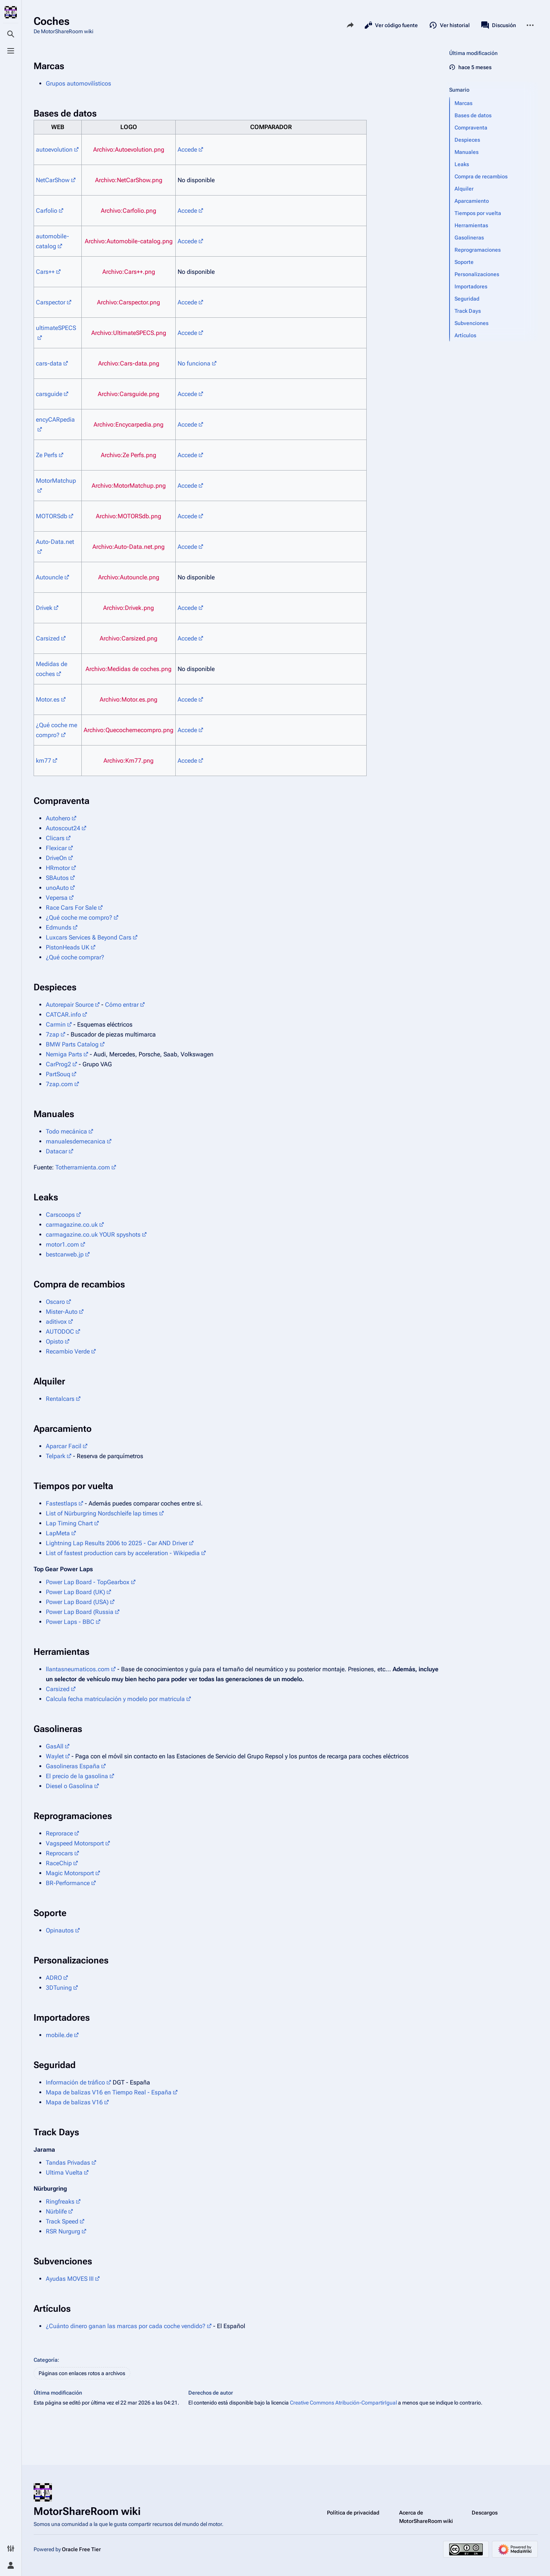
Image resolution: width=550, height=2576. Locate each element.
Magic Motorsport (70, 1873)
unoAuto (57, 887)
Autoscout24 (63, 828)
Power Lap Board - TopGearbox (87, 1582)
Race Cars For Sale (71, 907)
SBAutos (57, 877)
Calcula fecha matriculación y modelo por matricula (115, 1699)
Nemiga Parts (64, 1054)
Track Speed (62, 2221)
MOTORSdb (51, 516)
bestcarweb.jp (65, 1254)
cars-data (49, 363)
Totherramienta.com (82, 1167)
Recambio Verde (68, 1351)
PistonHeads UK (67, 947)
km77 (43, 760)
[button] (494, 103)
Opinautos (60, 1930)
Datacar (56, 1151)
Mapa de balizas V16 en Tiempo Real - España (108, 2092)
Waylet (55, 1756)
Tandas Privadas (68, 2162)
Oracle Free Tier (81, 2549)
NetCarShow (53, 180)
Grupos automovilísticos (78, 83)
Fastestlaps (61, 1503)
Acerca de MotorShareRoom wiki (426, 2517)
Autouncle (49, 577)
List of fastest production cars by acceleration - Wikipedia (123, 1553)
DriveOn (56, 858)
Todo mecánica (66, 1131)
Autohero (58, 818)
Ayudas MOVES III (70, 2278)
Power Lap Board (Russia (79, 1611)
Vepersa (57, 897)
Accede (187, 149)
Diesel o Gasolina (69, 1786)
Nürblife (56, 2211)
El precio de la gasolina (77, 1776)
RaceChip (59, 1863)
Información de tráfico (75, 2082)
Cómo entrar (122, 1004)
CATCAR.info (63, 1014)
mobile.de (59, 2035)
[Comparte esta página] (350, 25)
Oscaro (55, 1301)
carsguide (49, 394)
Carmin (56, 1024)
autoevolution (54, 149)
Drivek (44, 607)
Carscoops (60, 1214)
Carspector (50, 302)
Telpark (55, 1456)
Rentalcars (60, 1398)
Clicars (55, 838)
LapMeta (58, 1533)
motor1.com (62, 1244)
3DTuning (59, 1987)
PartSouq (58, 1074)
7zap (52, 1034)
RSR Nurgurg (63, 2231)
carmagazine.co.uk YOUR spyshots (93, 1234)
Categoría (46, 2360)
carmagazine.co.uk (72, 1224)
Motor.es (48, 699)
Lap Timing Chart (69, 1523)
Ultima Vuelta (64, 2172)
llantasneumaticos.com (78, 1669)
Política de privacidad (353, 2513)
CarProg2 (58, 1064)
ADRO (54, 1977)
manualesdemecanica (75, 1141)
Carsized (48, 638)
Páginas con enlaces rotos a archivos (82, 2373)
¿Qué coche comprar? (75, 957)
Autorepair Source (70, 1004)
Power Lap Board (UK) (75, 1592)
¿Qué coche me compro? (79, 917)
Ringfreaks (60, 2201)
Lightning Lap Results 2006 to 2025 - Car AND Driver (117, 1543)
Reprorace (59, 1833)
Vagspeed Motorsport (75, 1843)
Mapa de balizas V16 (74, 2102)
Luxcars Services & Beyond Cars (88, 937)
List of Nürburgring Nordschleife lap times (102, 1513)
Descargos (485, 2513)
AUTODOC (60, 1331)
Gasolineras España (73, 1766)
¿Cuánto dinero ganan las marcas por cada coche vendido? (125, 2326)
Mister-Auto (62, 1311)
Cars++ (45, 271)
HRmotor (58, 868)
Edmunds (58, 927)
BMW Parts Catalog (72, 1044)
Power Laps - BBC (70, 1621)
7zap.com (59, 1084)
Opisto (54, 1341)
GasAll (54, 1746)
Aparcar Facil (63, 1446)
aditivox (56, 1321)
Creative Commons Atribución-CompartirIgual (343, 2403)
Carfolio (46, 210)
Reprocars (59, 1853)
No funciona (194, 363)
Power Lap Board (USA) (77, 1602)
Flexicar (56, 848)
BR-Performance (68, 1883)
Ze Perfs (46, 455)
